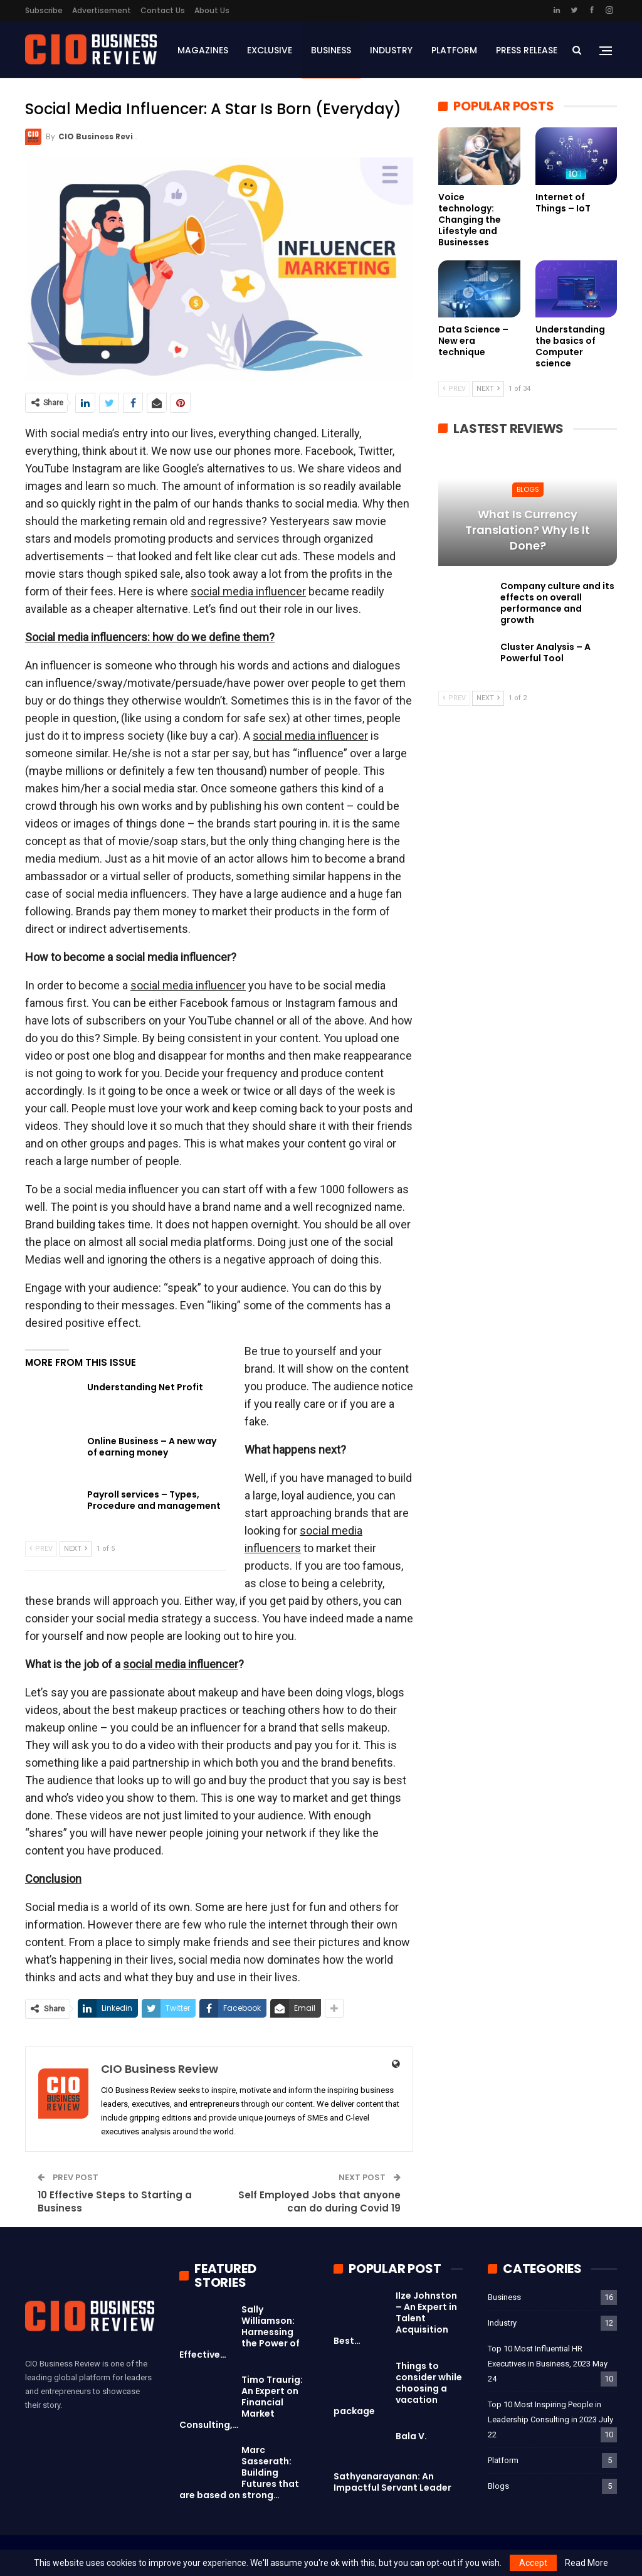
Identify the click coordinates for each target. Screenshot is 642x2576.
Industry (391, 50)
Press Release (526, 50)
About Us (211, 10)
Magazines (202, 50)
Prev (41, 1549)
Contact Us (162, 10)
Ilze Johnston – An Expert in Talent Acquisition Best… (395, 2318)
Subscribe (44, 10)
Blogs (528, 489)
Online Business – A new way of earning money (151, 1447)
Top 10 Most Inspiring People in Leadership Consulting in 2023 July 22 (550, 2419)
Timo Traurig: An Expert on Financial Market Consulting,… (241, 2402)
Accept (533, 2563)
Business (331, 50)
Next (75, 1549)
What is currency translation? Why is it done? (527, 529)
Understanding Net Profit (145, 1387)
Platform (454, 50)
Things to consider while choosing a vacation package (398, 2388)
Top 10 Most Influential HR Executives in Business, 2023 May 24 (548, 2363)
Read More (586, 2562)
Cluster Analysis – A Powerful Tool (545, 652)
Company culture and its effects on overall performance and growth (557, 603)
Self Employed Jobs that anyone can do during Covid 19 (319, 2201)
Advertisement (101, 10)
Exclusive (269, 50)
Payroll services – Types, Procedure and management (154, 1500)
